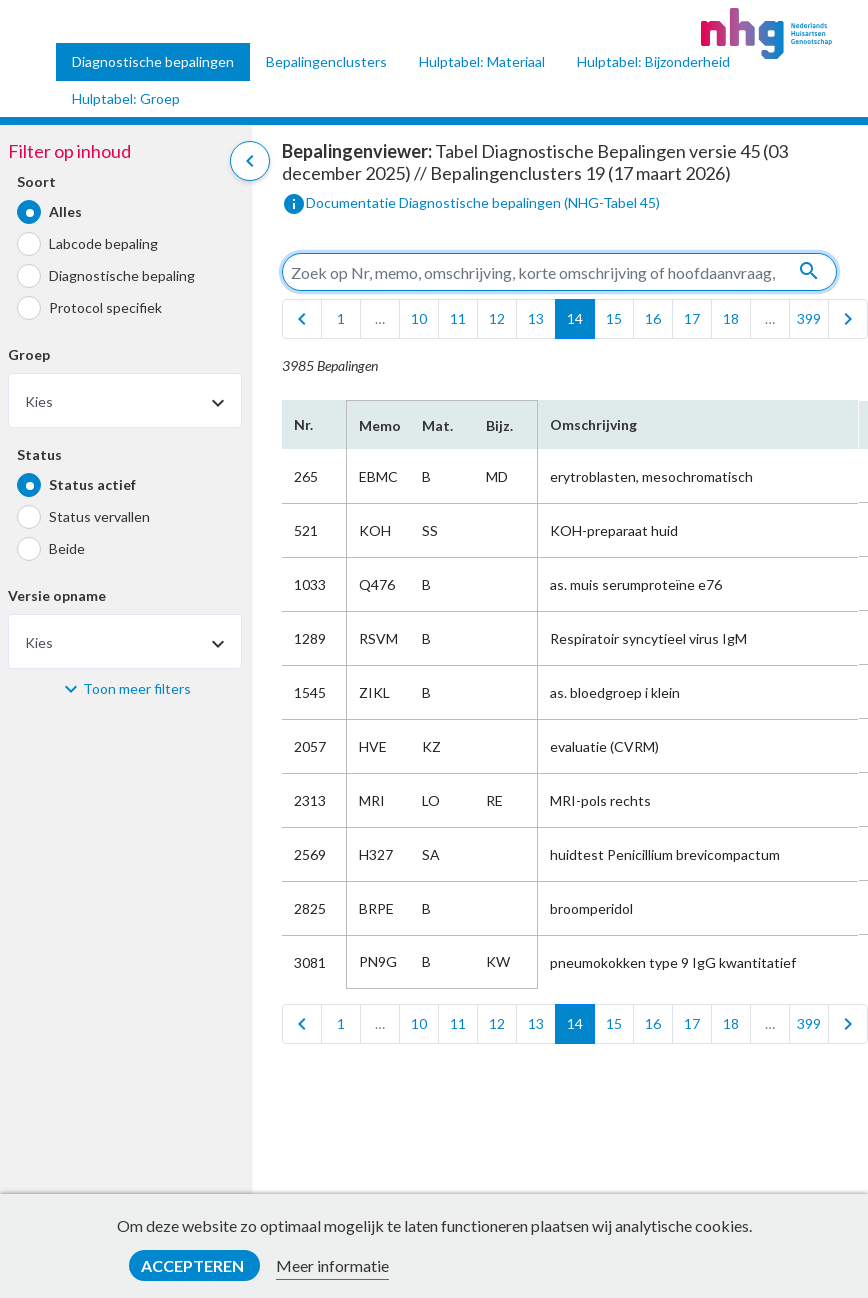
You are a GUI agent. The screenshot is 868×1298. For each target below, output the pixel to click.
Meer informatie (332, 1265)
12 (497, 318)
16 (653, 318)
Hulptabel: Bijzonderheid (653, 61)
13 (536, 318)
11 (458, 318)
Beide (67, 548)
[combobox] (125, 400)
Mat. (437, 425)
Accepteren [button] (194, 1265)
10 (419, 318)
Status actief (92, 484)
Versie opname (57, 595)
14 (575, 318)
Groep (29, 354)
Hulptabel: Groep (126, 98)
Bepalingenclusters (326, 61)
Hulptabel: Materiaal (482, 61)
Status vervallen (99, 516)
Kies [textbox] (39, 401)
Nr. (303, 424)
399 (809, 318)
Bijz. (499, 425)
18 (731, 318)
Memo (378, 425)
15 (614, 318)
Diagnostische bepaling (122, 275)
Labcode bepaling (103, 243)
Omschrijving (593, 424)
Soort (36, 181)
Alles (65, 211)
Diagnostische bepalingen (153, 61)
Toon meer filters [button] (137, 688)
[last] (848, 319)
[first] (302, 319)
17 (692, 318)
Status (39, 454)
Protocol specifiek (105, 307)
